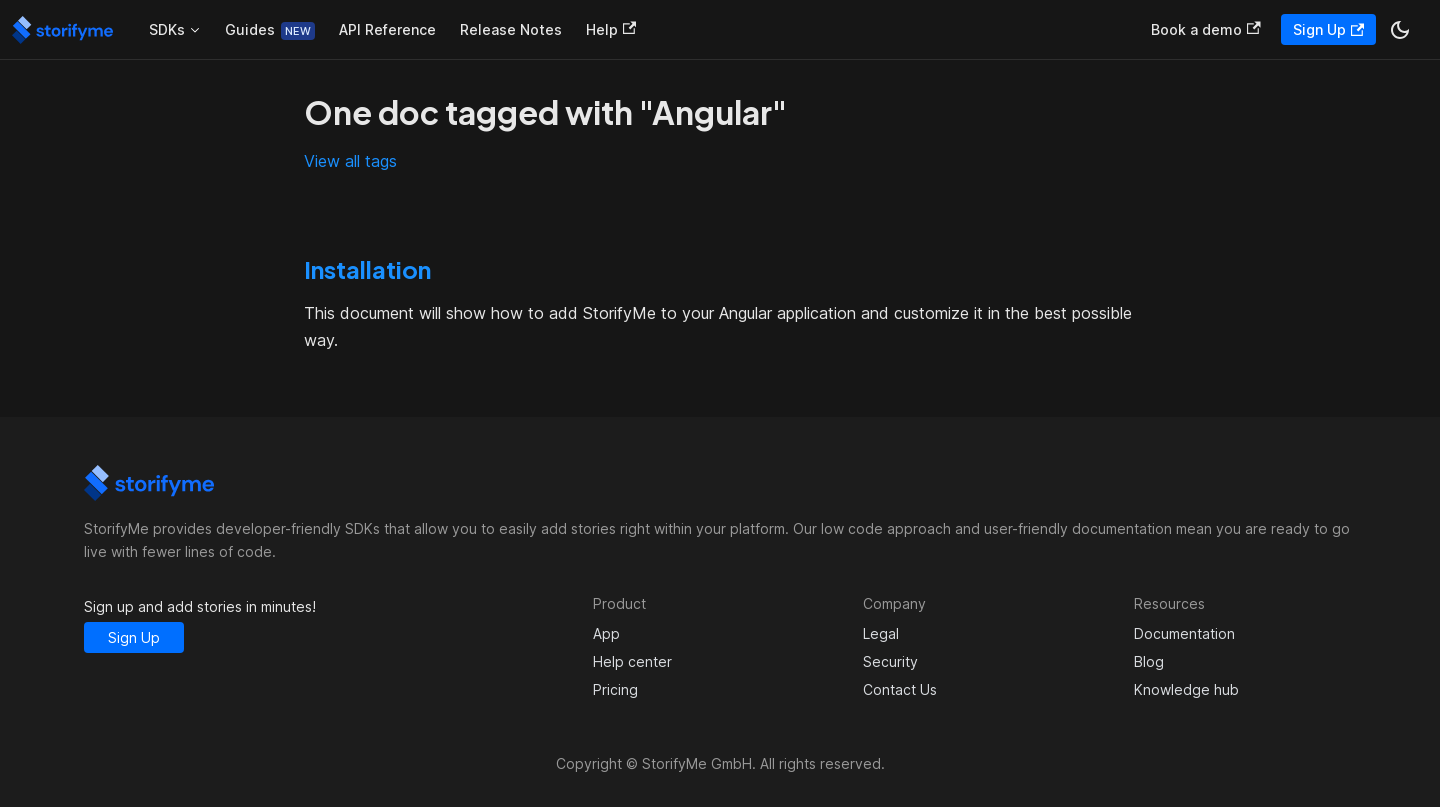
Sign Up (1328, 29)
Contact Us (900, 689)
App (606, 633)
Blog (1149, 661)
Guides (250, 29)
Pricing (615, 689)
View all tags (350, 161)
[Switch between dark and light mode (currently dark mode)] (1400, 30)
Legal (881, 633)
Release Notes (511, 29)
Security (890, 661)
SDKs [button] (167, 29)
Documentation (1184, 633)
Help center (632, 661)
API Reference (387, 29)
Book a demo (1205, 29)
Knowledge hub (1186, 689)
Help (611, 29)
